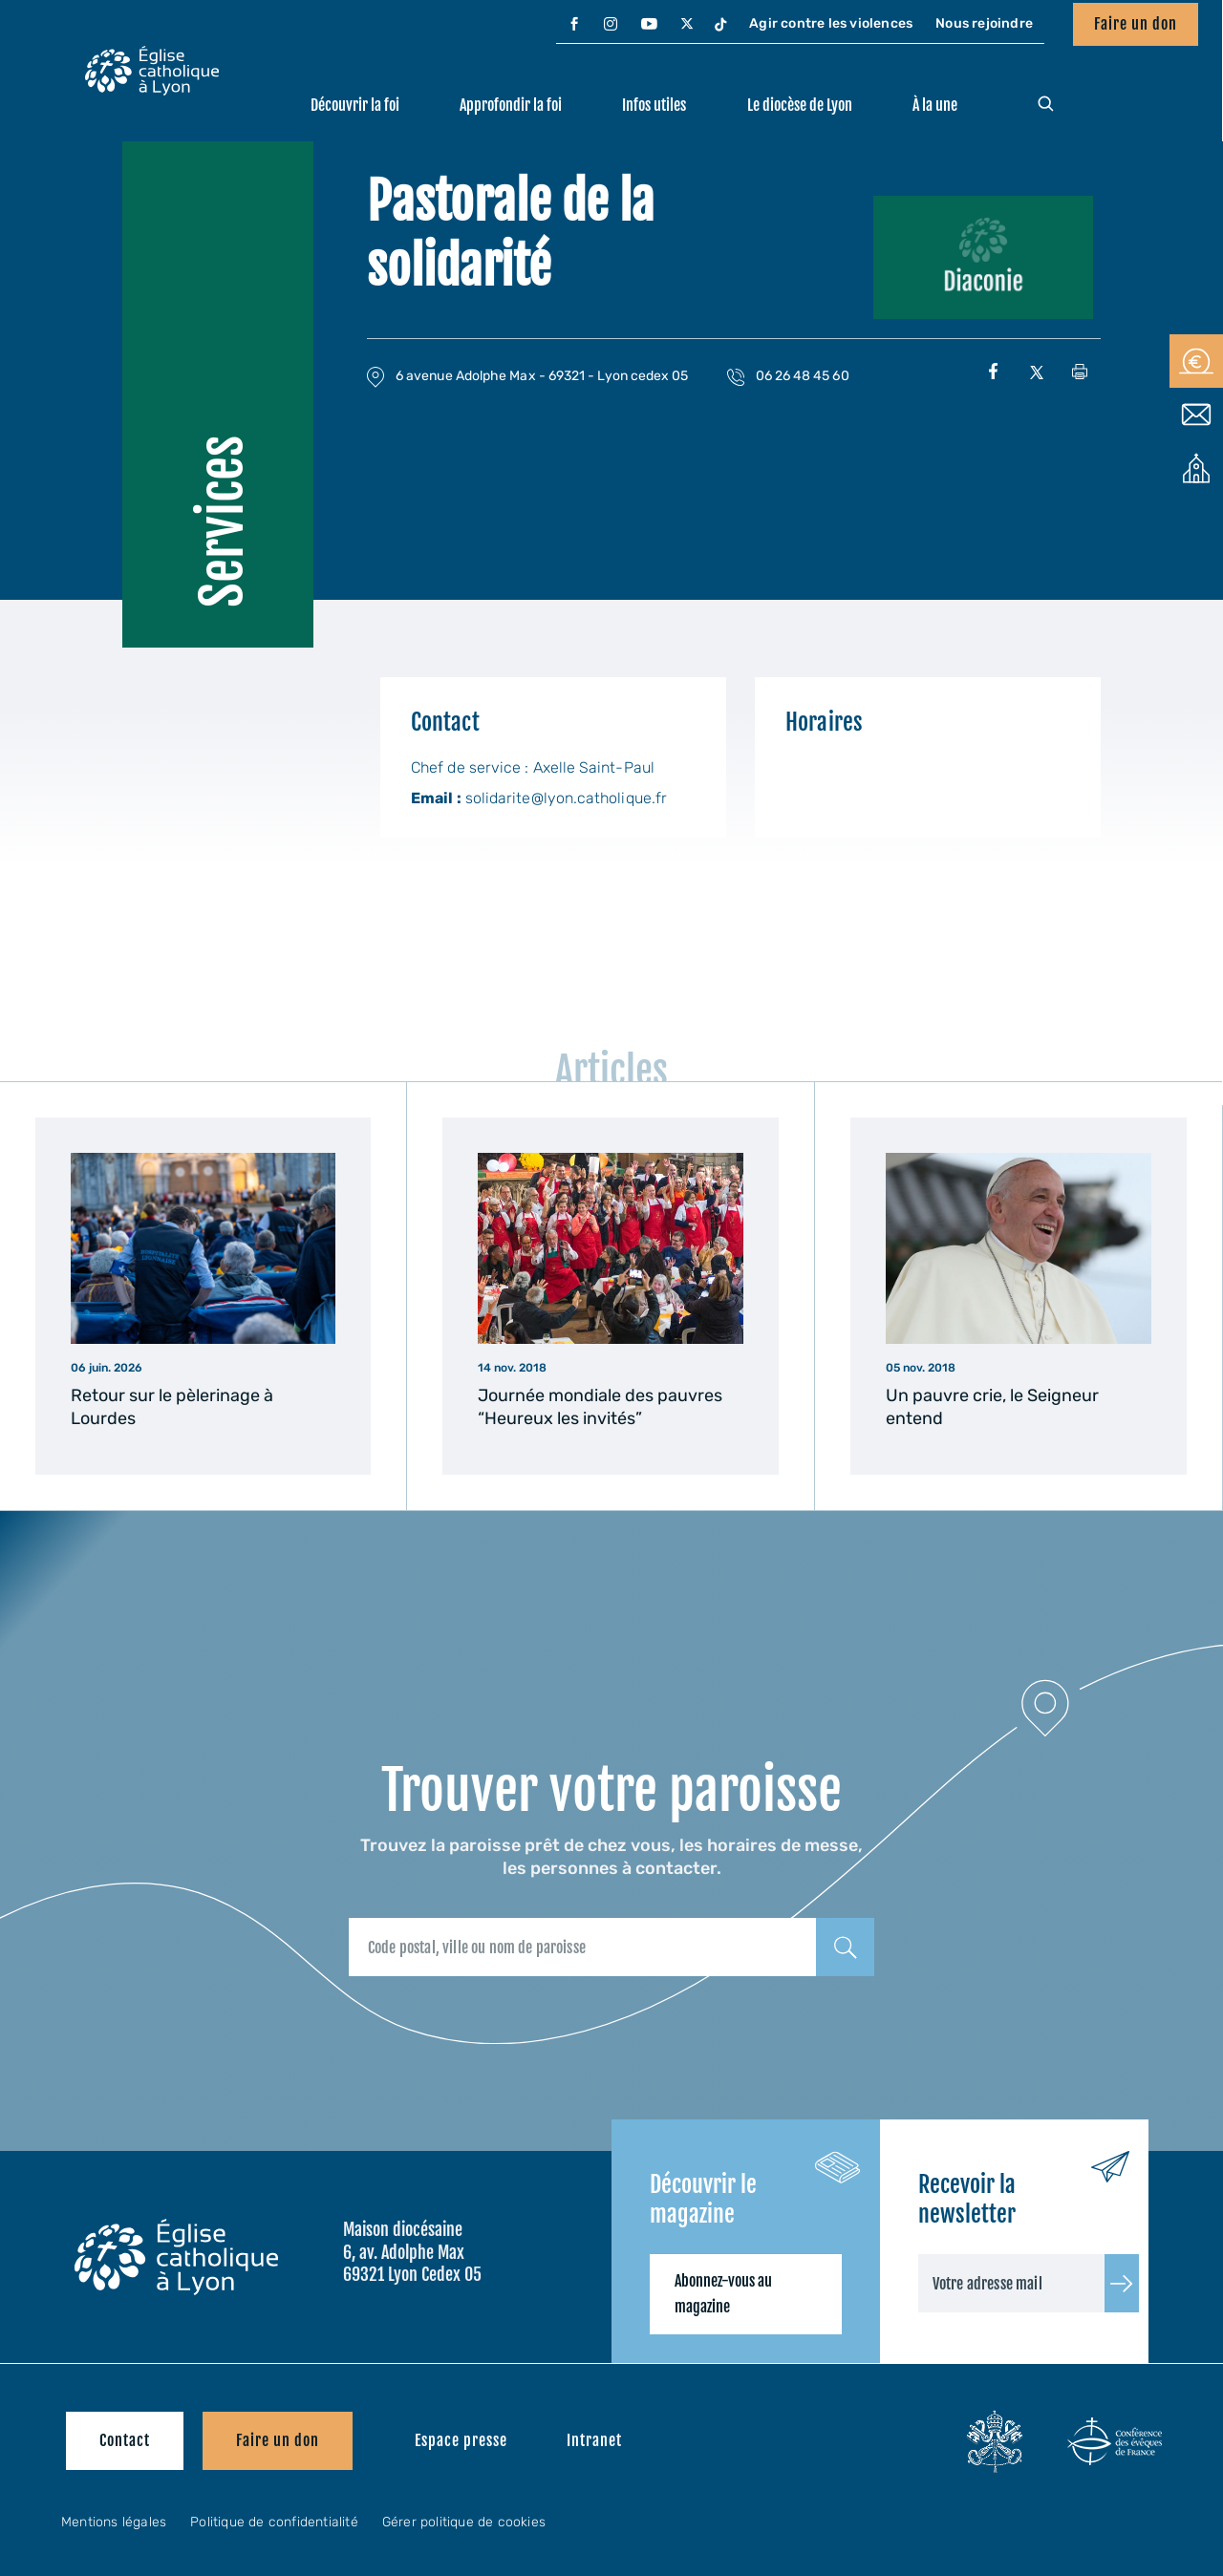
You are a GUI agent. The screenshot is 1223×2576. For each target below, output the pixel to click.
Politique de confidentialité (274, 2522)
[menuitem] (574, 25)
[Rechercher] (845, 1947)
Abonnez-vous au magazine (723, 2293)
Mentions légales (113, 2522)
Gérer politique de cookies (464, 2522)
